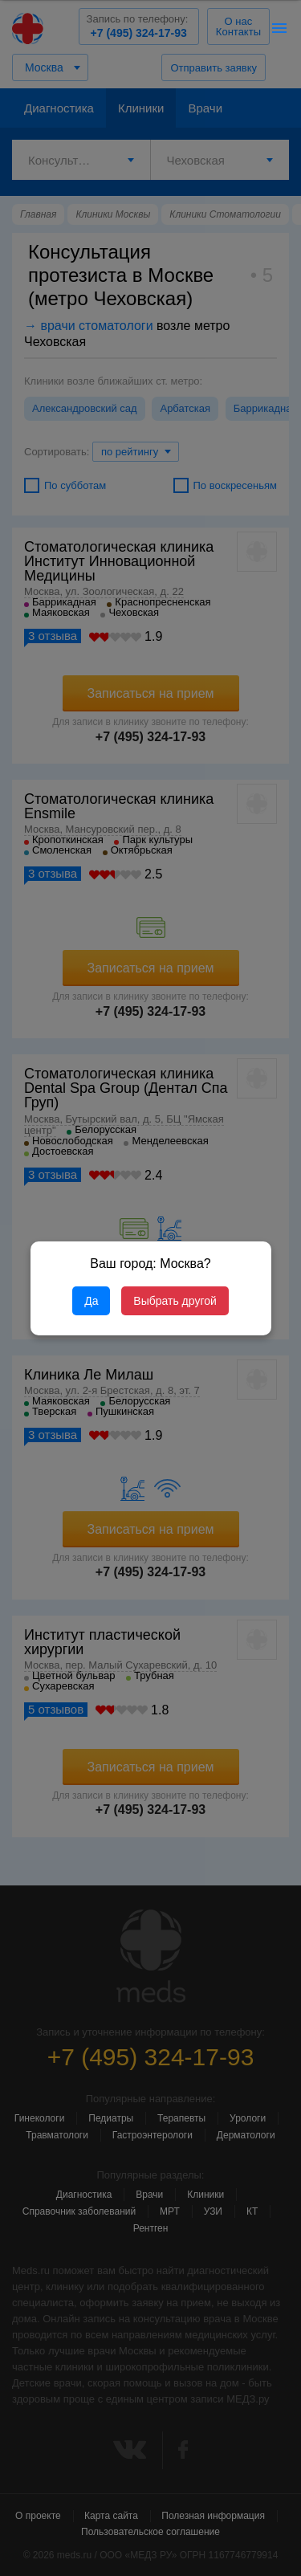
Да (91, 1300)
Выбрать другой (174, 1300)
